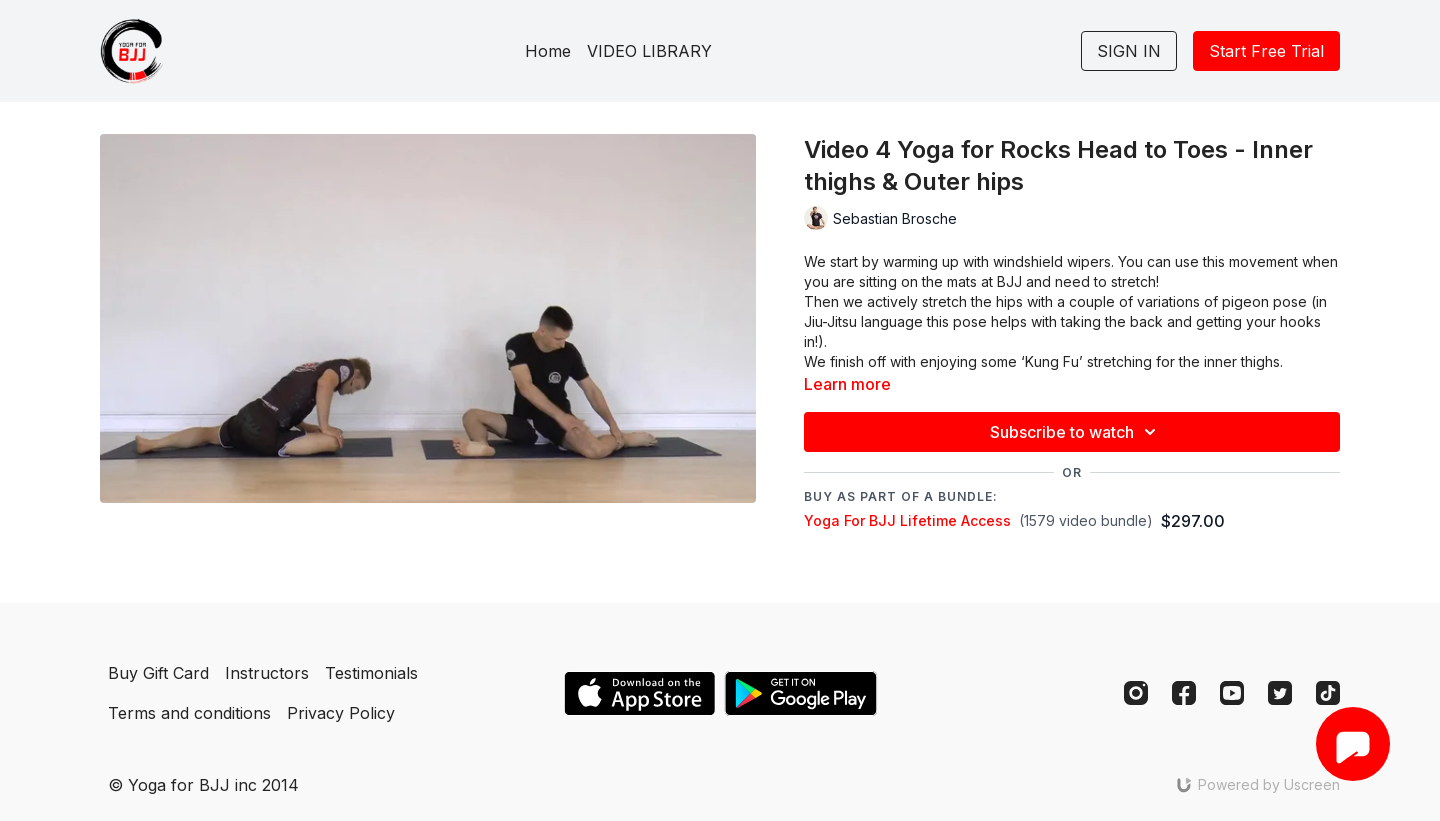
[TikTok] (1328, 693)
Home (548, 51)
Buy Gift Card (158, 673)
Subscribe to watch (1076, 432)
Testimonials (371, 673)
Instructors (267, 673)
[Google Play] (801, 693)
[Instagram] (1136, 693)
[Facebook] (1184, 693)
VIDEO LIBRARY (649, 51)
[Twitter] (1280, 693)
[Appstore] (639, 693)
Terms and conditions (189, 713)
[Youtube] (1232, 693)
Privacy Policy (341, 713)
